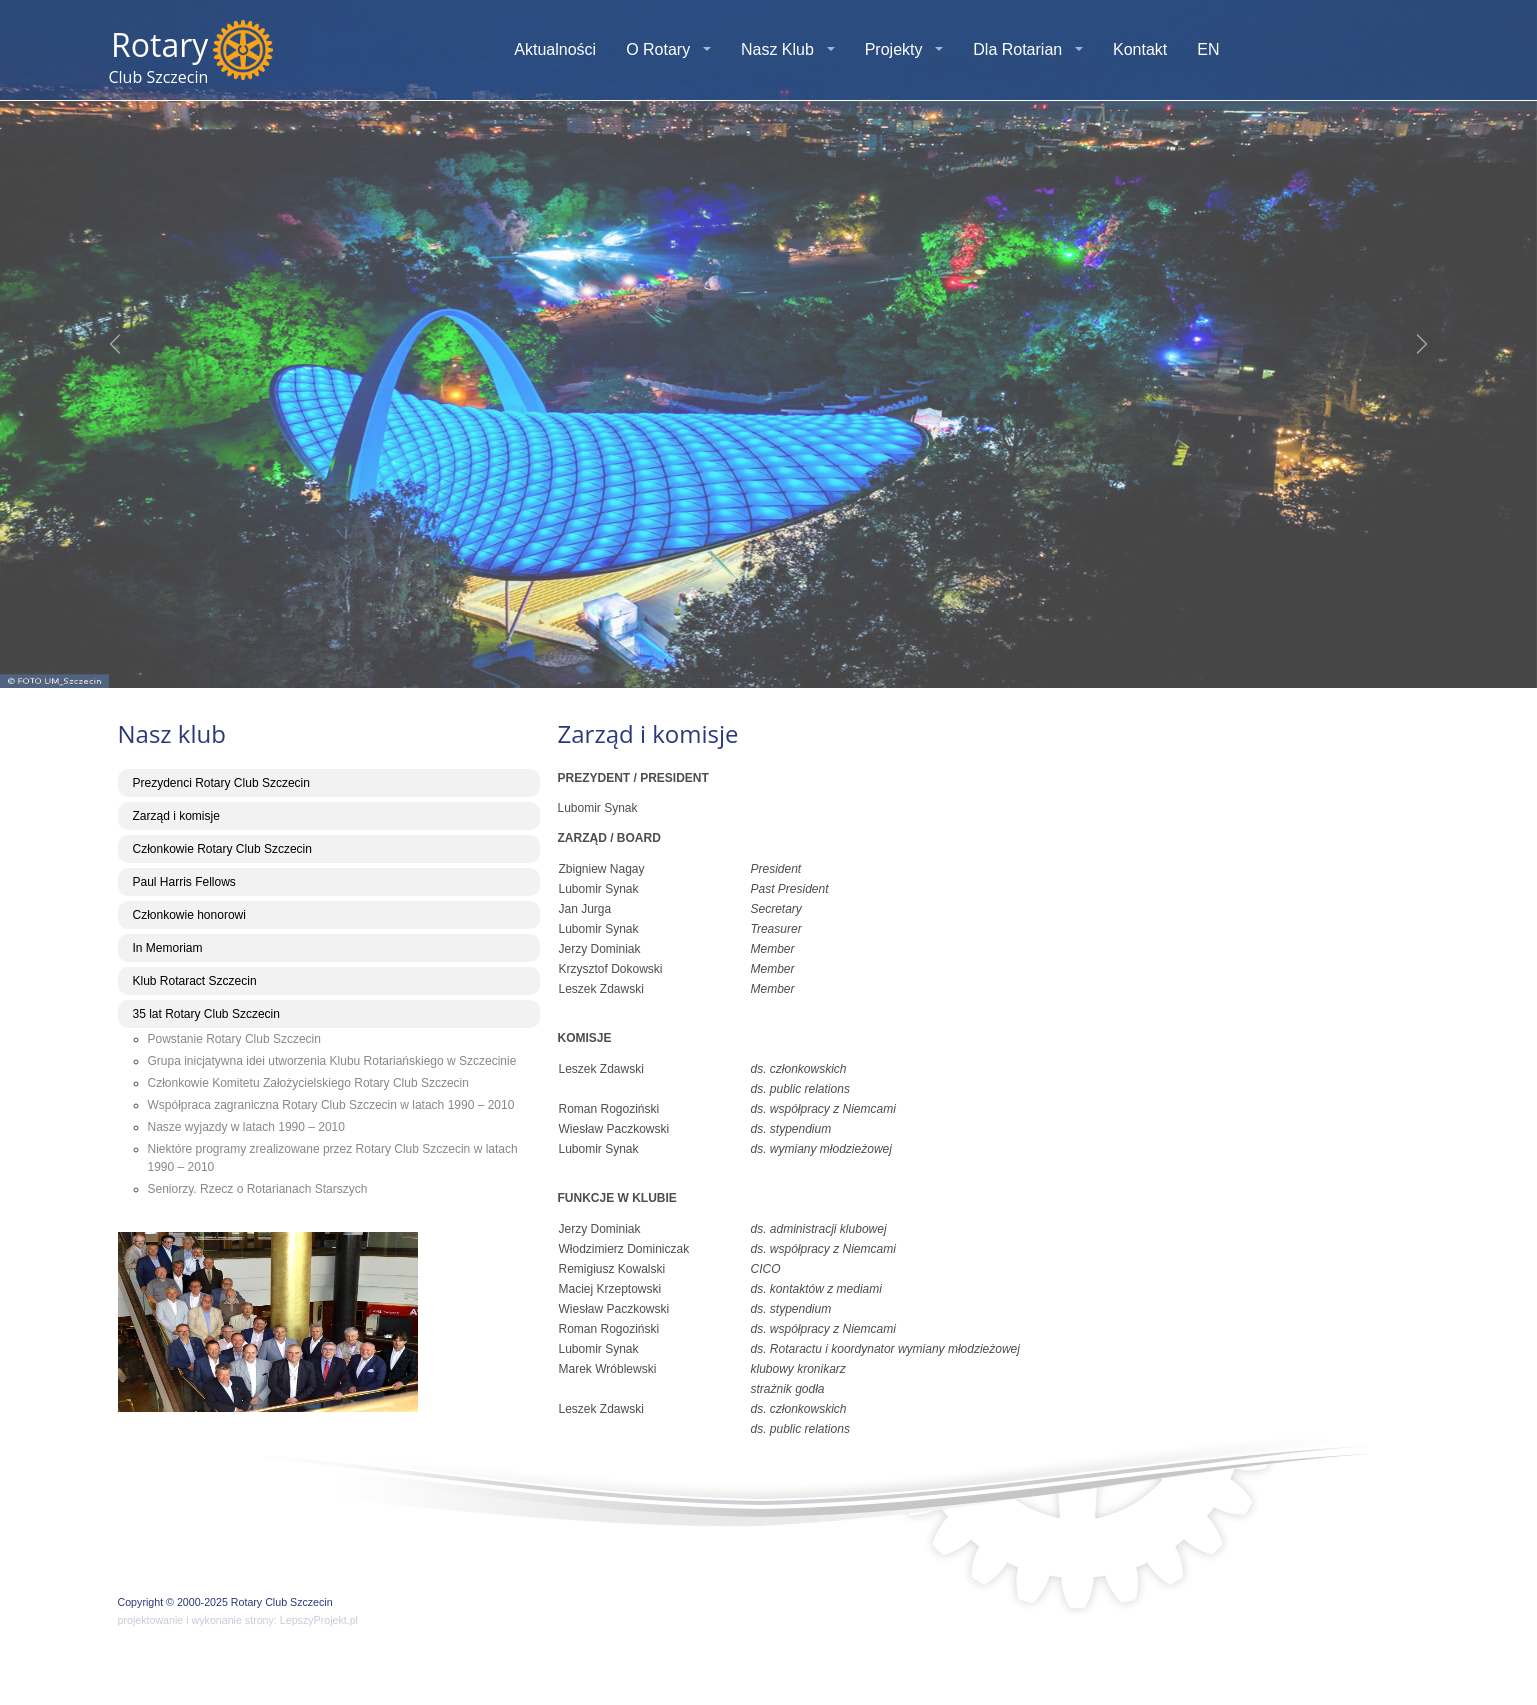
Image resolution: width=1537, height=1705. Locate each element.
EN (1208, 49)
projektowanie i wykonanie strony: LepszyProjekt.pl (238, 1620)
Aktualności (555, 49)
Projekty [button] (894, 49)
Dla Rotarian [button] (1017, 49)
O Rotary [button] (658, 49)
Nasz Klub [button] (777, 49)
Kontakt (1140, 49)
